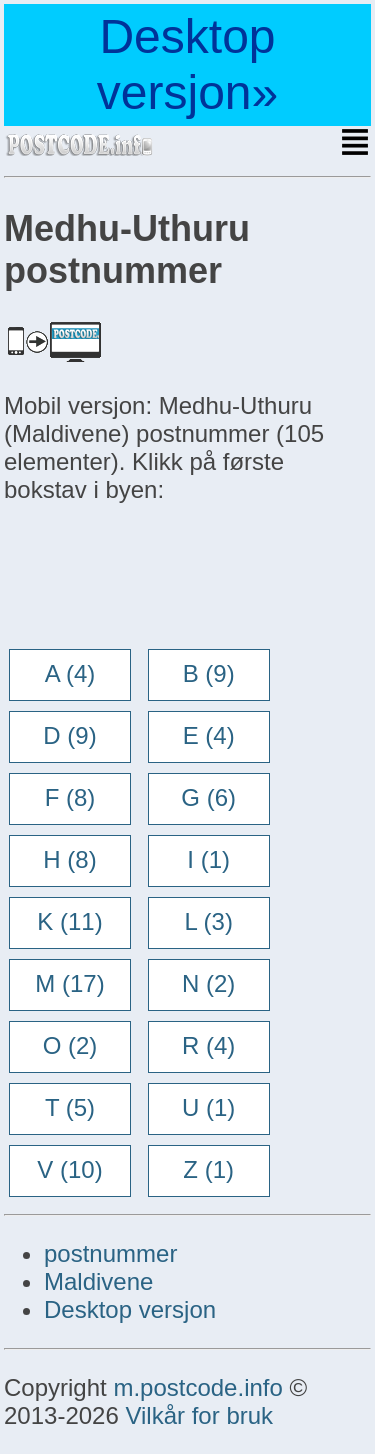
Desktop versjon (130, 1309)
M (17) (69, 983)
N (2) (208, 983)
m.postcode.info (197, 1387)
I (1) (208, 859)
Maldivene (98, 1281)
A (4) (70, 673)
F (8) (70, 797)
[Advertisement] (164, 578)
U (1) (208, 1107)
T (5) (70, 1107)
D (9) (69, 735)
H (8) (69, 859)
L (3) (208, 921)
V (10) (69, 1169)
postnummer (110, 1253)
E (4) (209, 735)
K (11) (69, 921)
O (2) (70, 1045)
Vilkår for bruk (199, 1415)
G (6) (208, 797)
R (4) (208, 1045)
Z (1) (208, 1169)
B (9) (209, 673)
